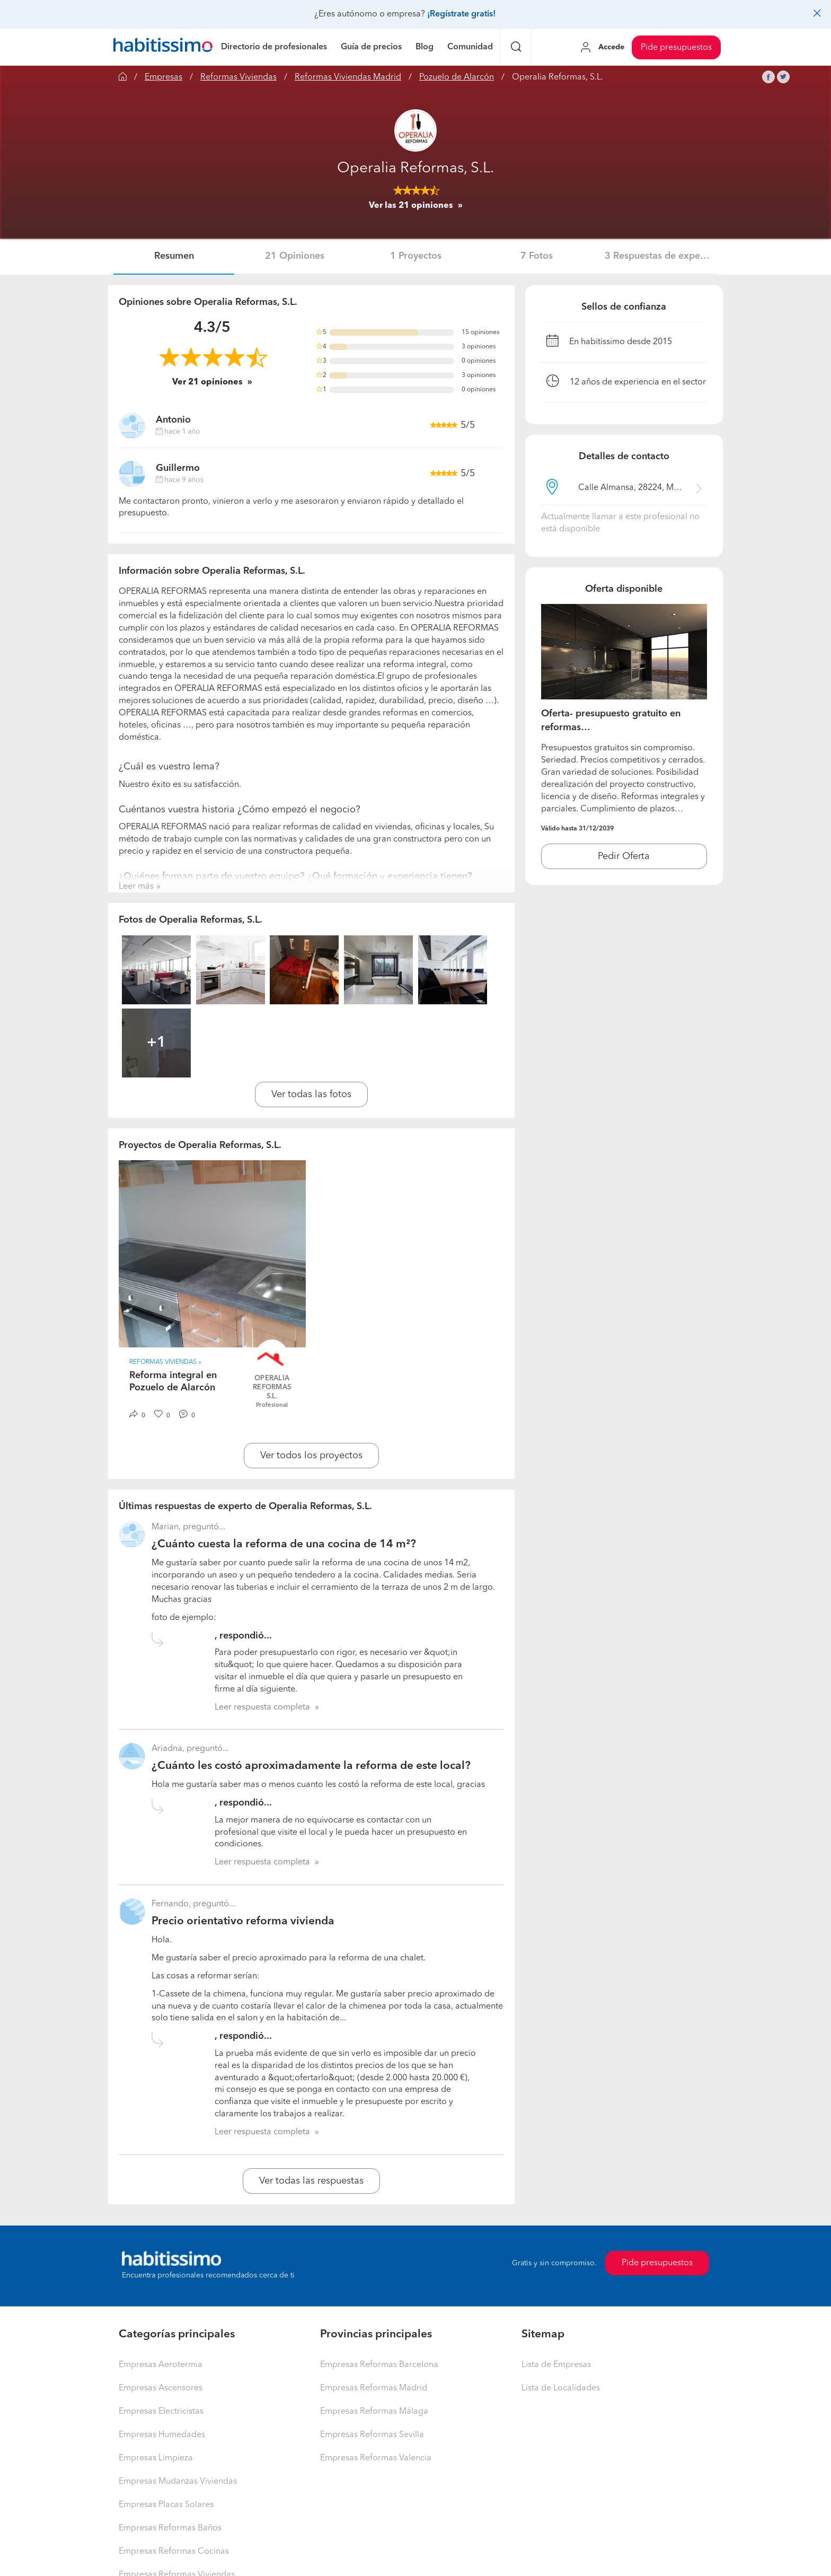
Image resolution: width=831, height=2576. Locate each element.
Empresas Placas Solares (166, 2505)
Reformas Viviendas (238, 77)
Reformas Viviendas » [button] (165, 1362)
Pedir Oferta (624, 856)
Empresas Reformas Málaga (374, 2411)
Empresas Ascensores (160, 2388)
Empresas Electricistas (161, 2411)
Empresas (163, 77)
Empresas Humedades (162, 2435)
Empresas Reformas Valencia (375, 2458)
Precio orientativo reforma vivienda (243, 1921)
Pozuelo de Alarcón (456, 77)
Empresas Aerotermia (160, 2365)
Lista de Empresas (556, 2365)
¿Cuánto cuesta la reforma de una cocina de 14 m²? (284, 1544)
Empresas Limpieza (156, 2458)
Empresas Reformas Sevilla (372, 2435)
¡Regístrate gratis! (461, 14)
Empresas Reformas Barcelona (379, 2365)
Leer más (136, 886)
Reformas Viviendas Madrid (348, 77)
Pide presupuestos (676, 47)
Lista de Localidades (560, 2388)
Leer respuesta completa (262, 1707)
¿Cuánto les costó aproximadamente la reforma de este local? (311, 1766)
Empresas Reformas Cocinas (174, 2551)
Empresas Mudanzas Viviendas (178, 2481)
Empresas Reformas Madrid (373, 2388)
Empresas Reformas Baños (170, 2528)
